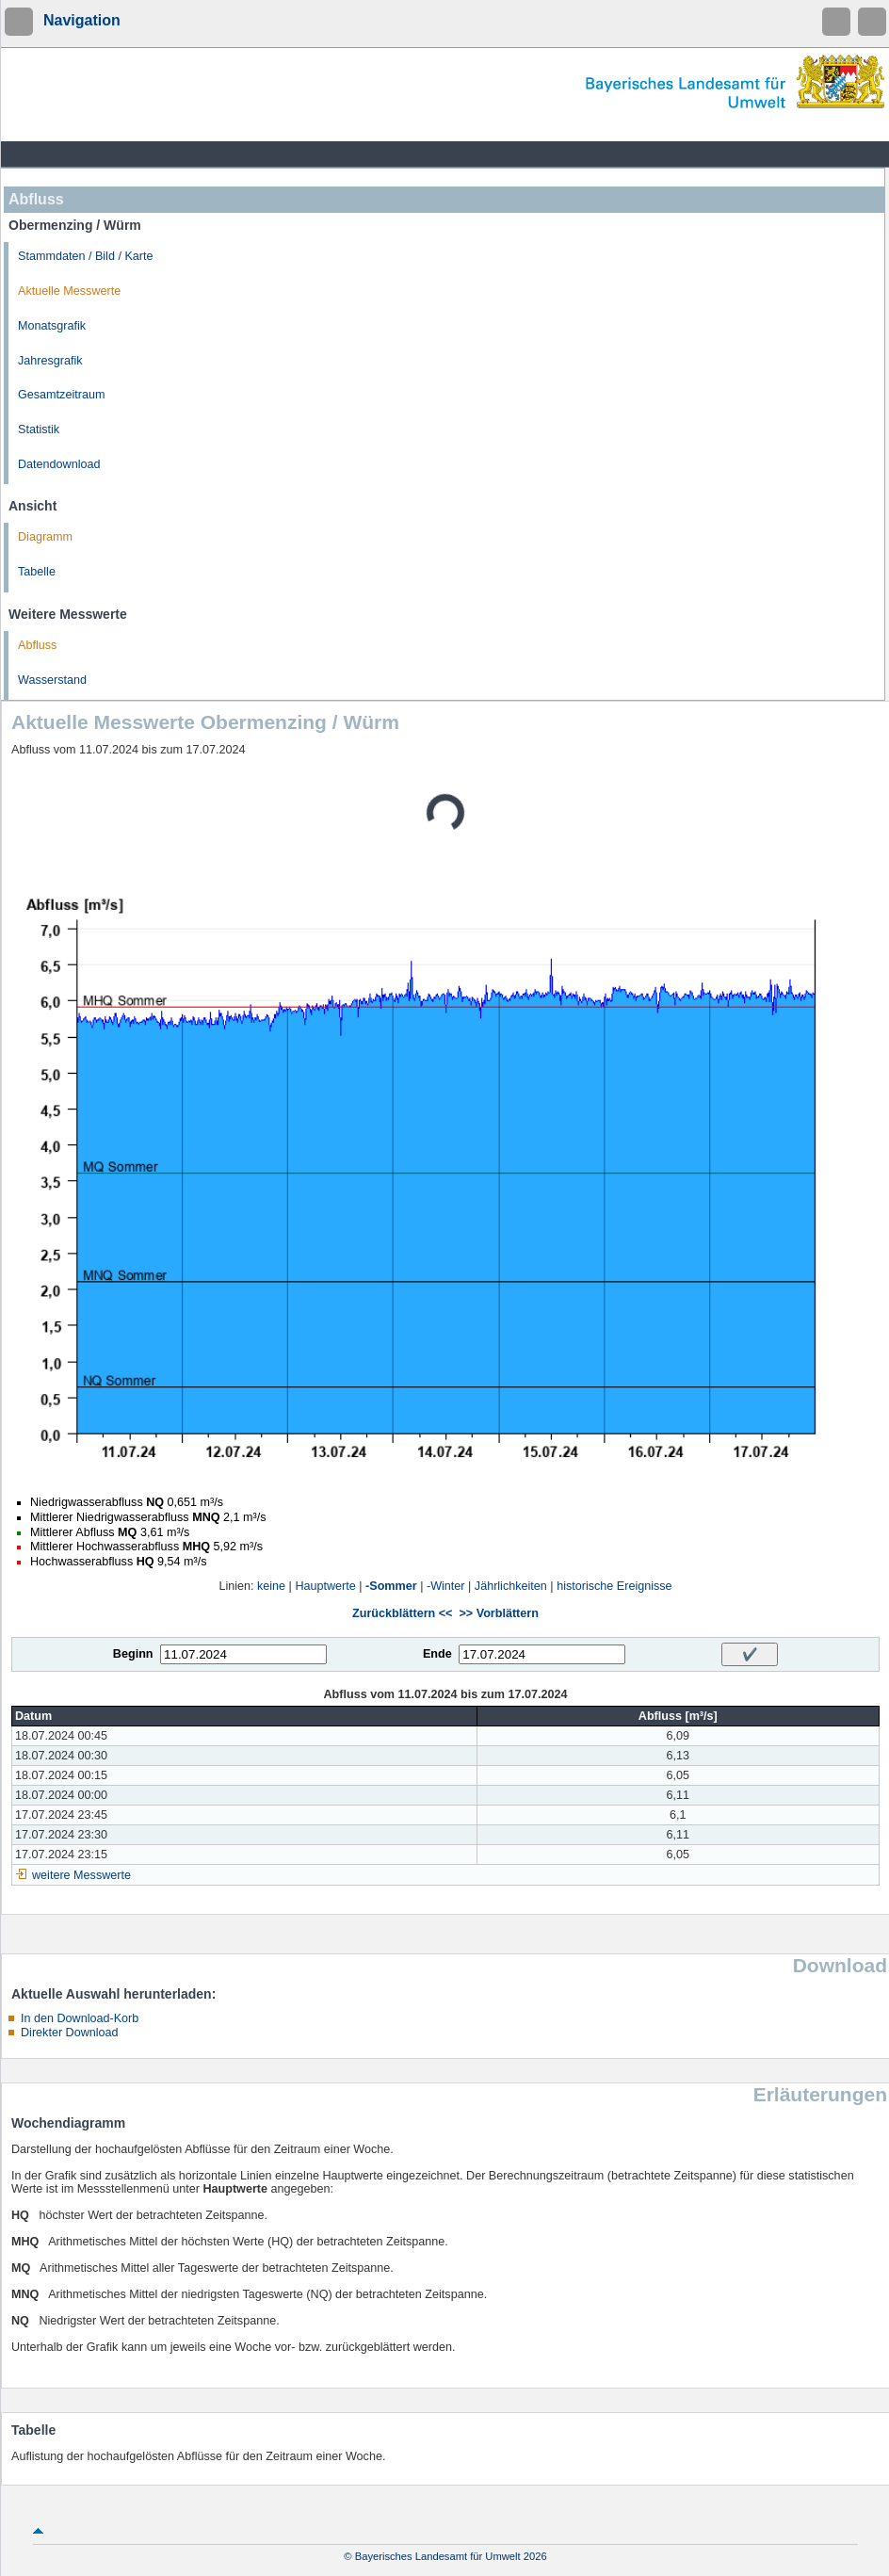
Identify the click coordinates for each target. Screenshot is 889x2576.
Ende (437, 1654)
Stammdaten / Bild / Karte (86, 256)
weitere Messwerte (81, 1875)
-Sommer (391, 1586)
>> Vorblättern (498, 1613)
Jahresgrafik (50, 360)
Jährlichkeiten (511, 1586)
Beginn (133, 1654)
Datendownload (59, 464)
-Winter (446, 1586)
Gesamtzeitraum (61, 394)
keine (271, 1586)
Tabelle (37, 571)
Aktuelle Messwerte (69, 291)
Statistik (38, 429)
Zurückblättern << (402, 1613)
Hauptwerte (325, 1586)
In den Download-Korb (79, 2018)
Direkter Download (70, 2032)
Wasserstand (52, 680)
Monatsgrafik (52, 325)
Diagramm (45, 536)
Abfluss (37, 645)
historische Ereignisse (614, 1586)
